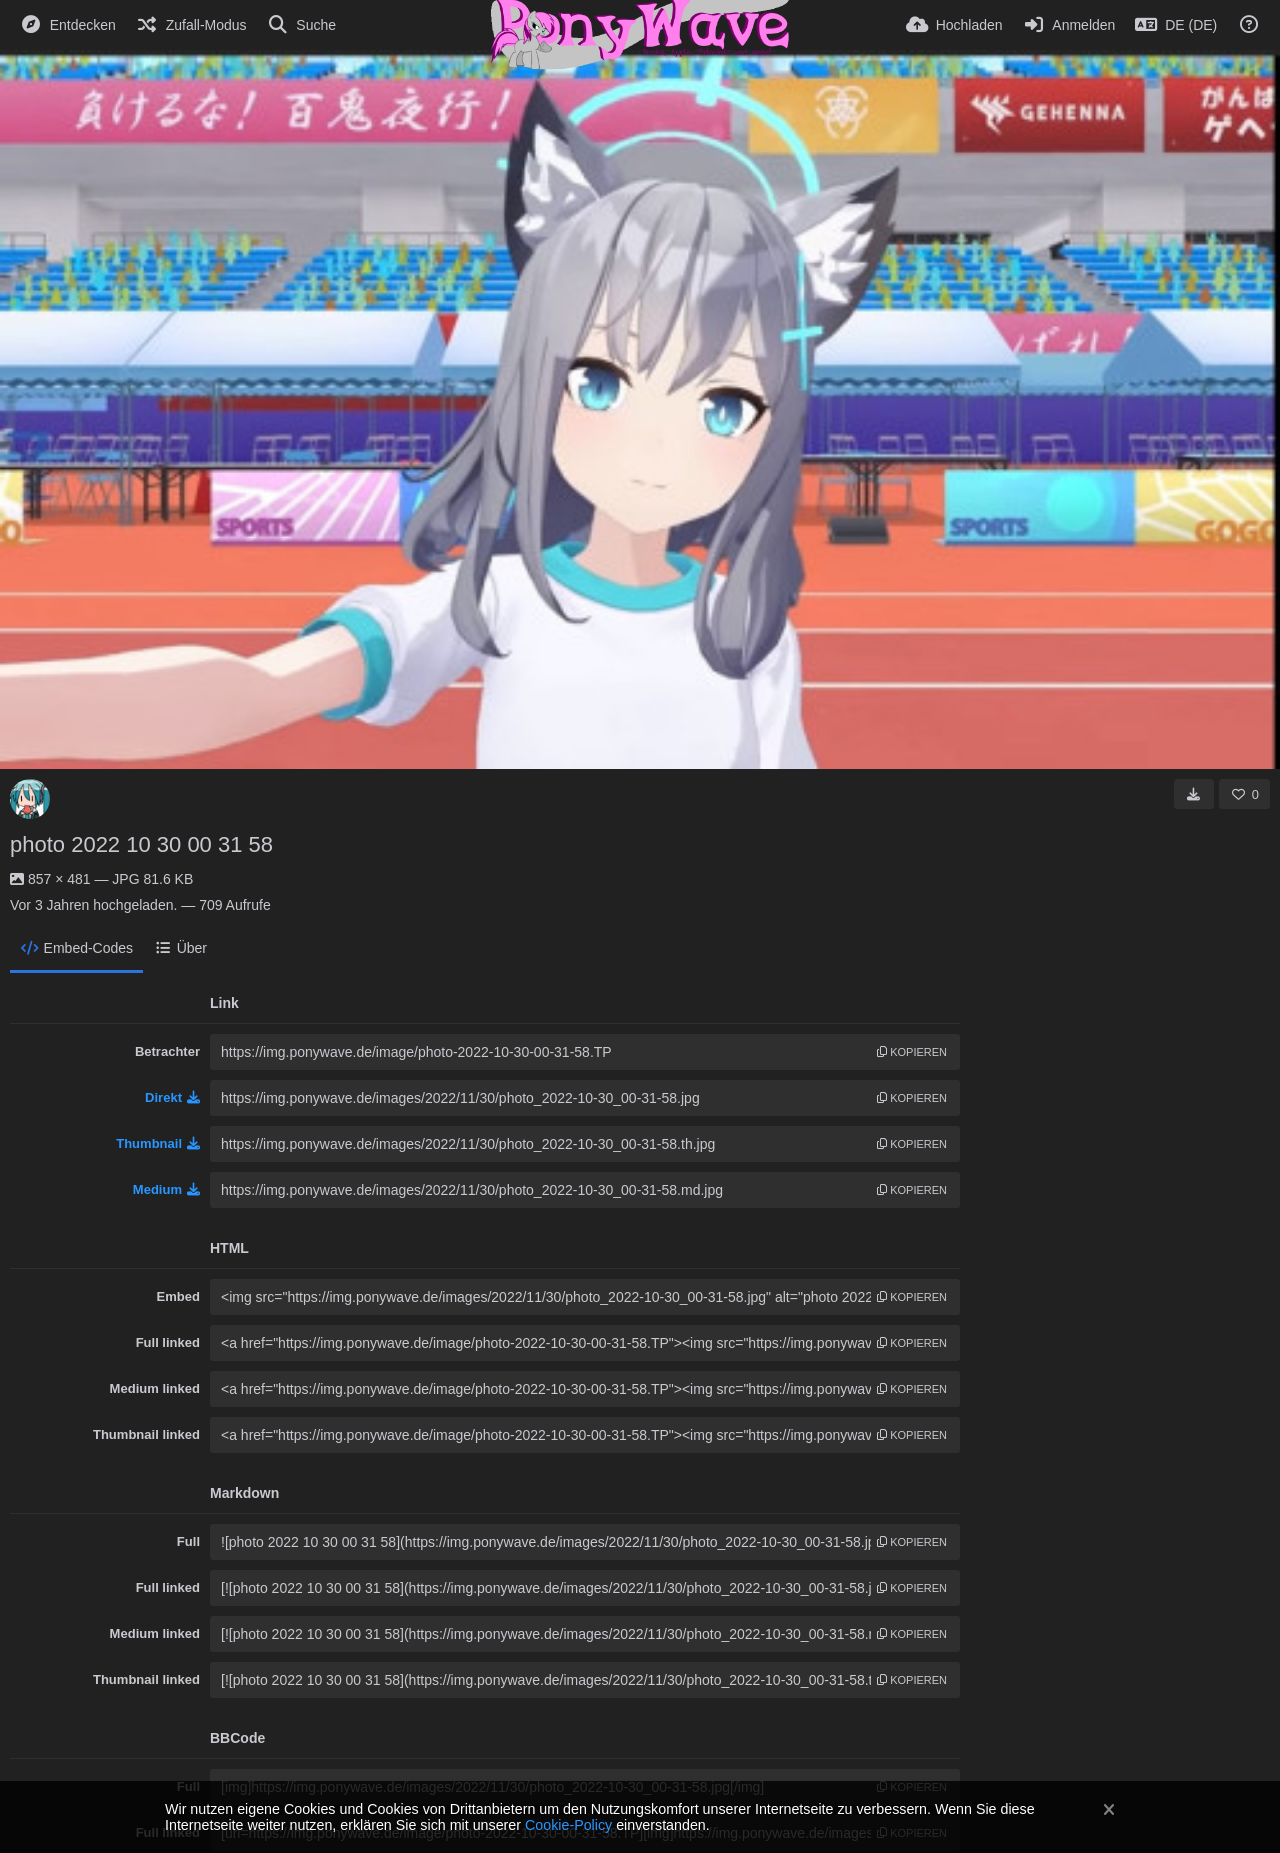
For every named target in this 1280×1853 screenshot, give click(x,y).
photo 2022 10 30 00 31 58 (141, 844)
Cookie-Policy (568, 1825)
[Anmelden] (1069, 25)
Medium (166, 1189)
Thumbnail (158, 1143)
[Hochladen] (954, 25)
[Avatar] (30, 799)
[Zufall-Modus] (191, 25)
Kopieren (912, 1052)
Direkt (172, 1097)
